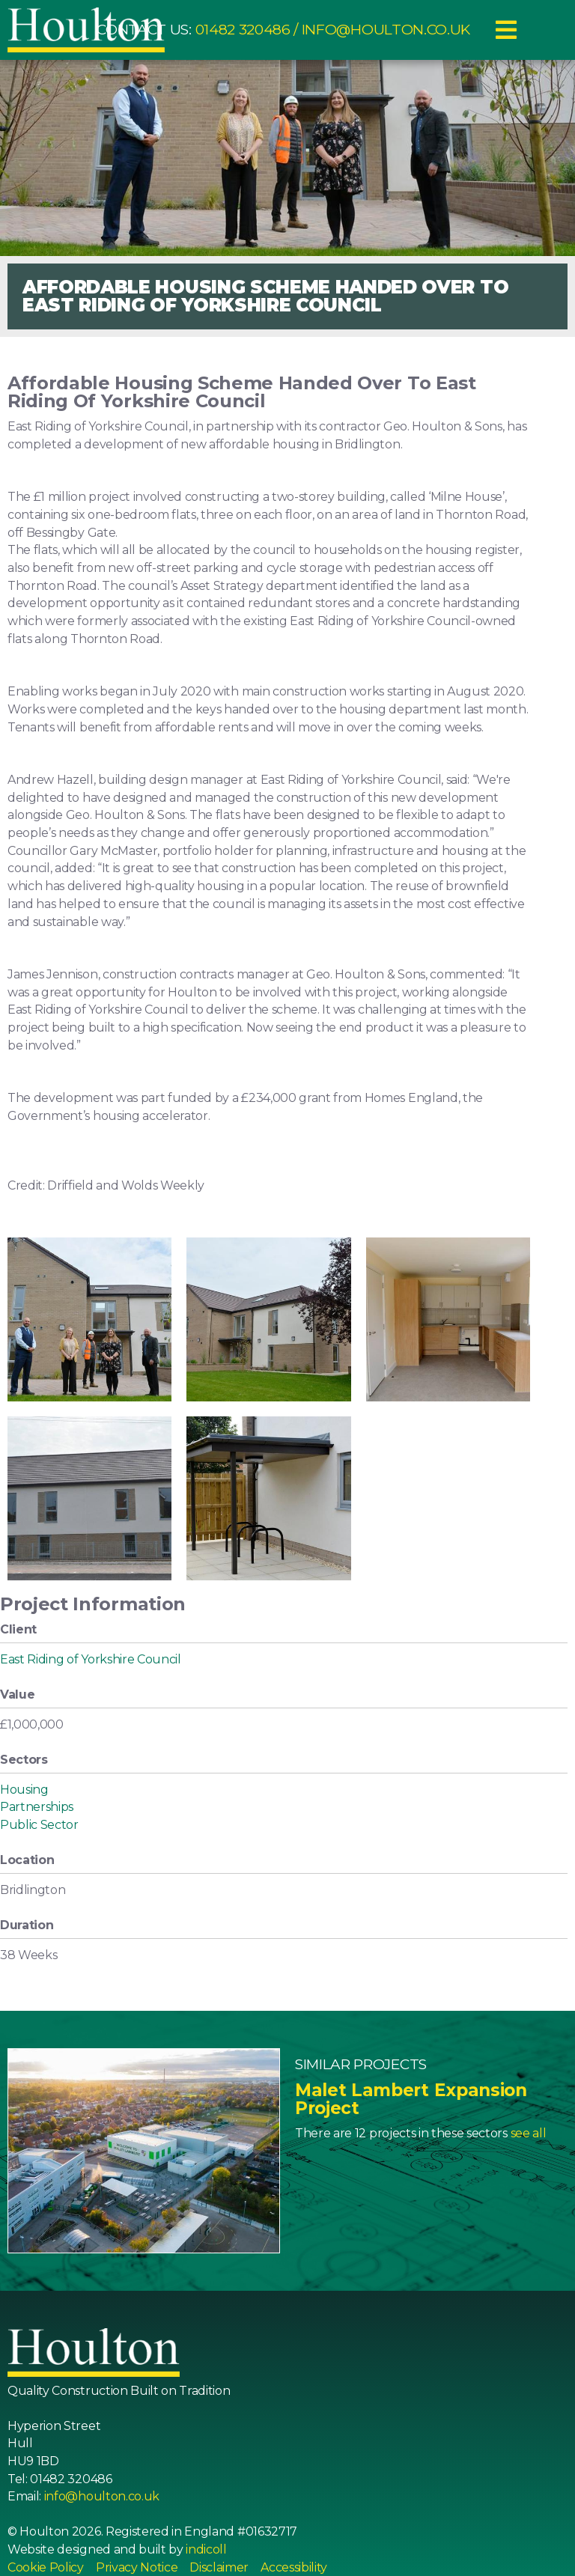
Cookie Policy (45, 2567)
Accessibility (294, 2567)
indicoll (206, 2549)
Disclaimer (219, 2567)
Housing (24, 1789)
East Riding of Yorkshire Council (90, 1659)
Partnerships (36, 1807)
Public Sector (39, 1825)
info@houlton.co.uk (386, 29)
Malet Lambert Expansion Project (411, 2099)
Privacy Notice (137, 2567)
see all (529, 2133)
